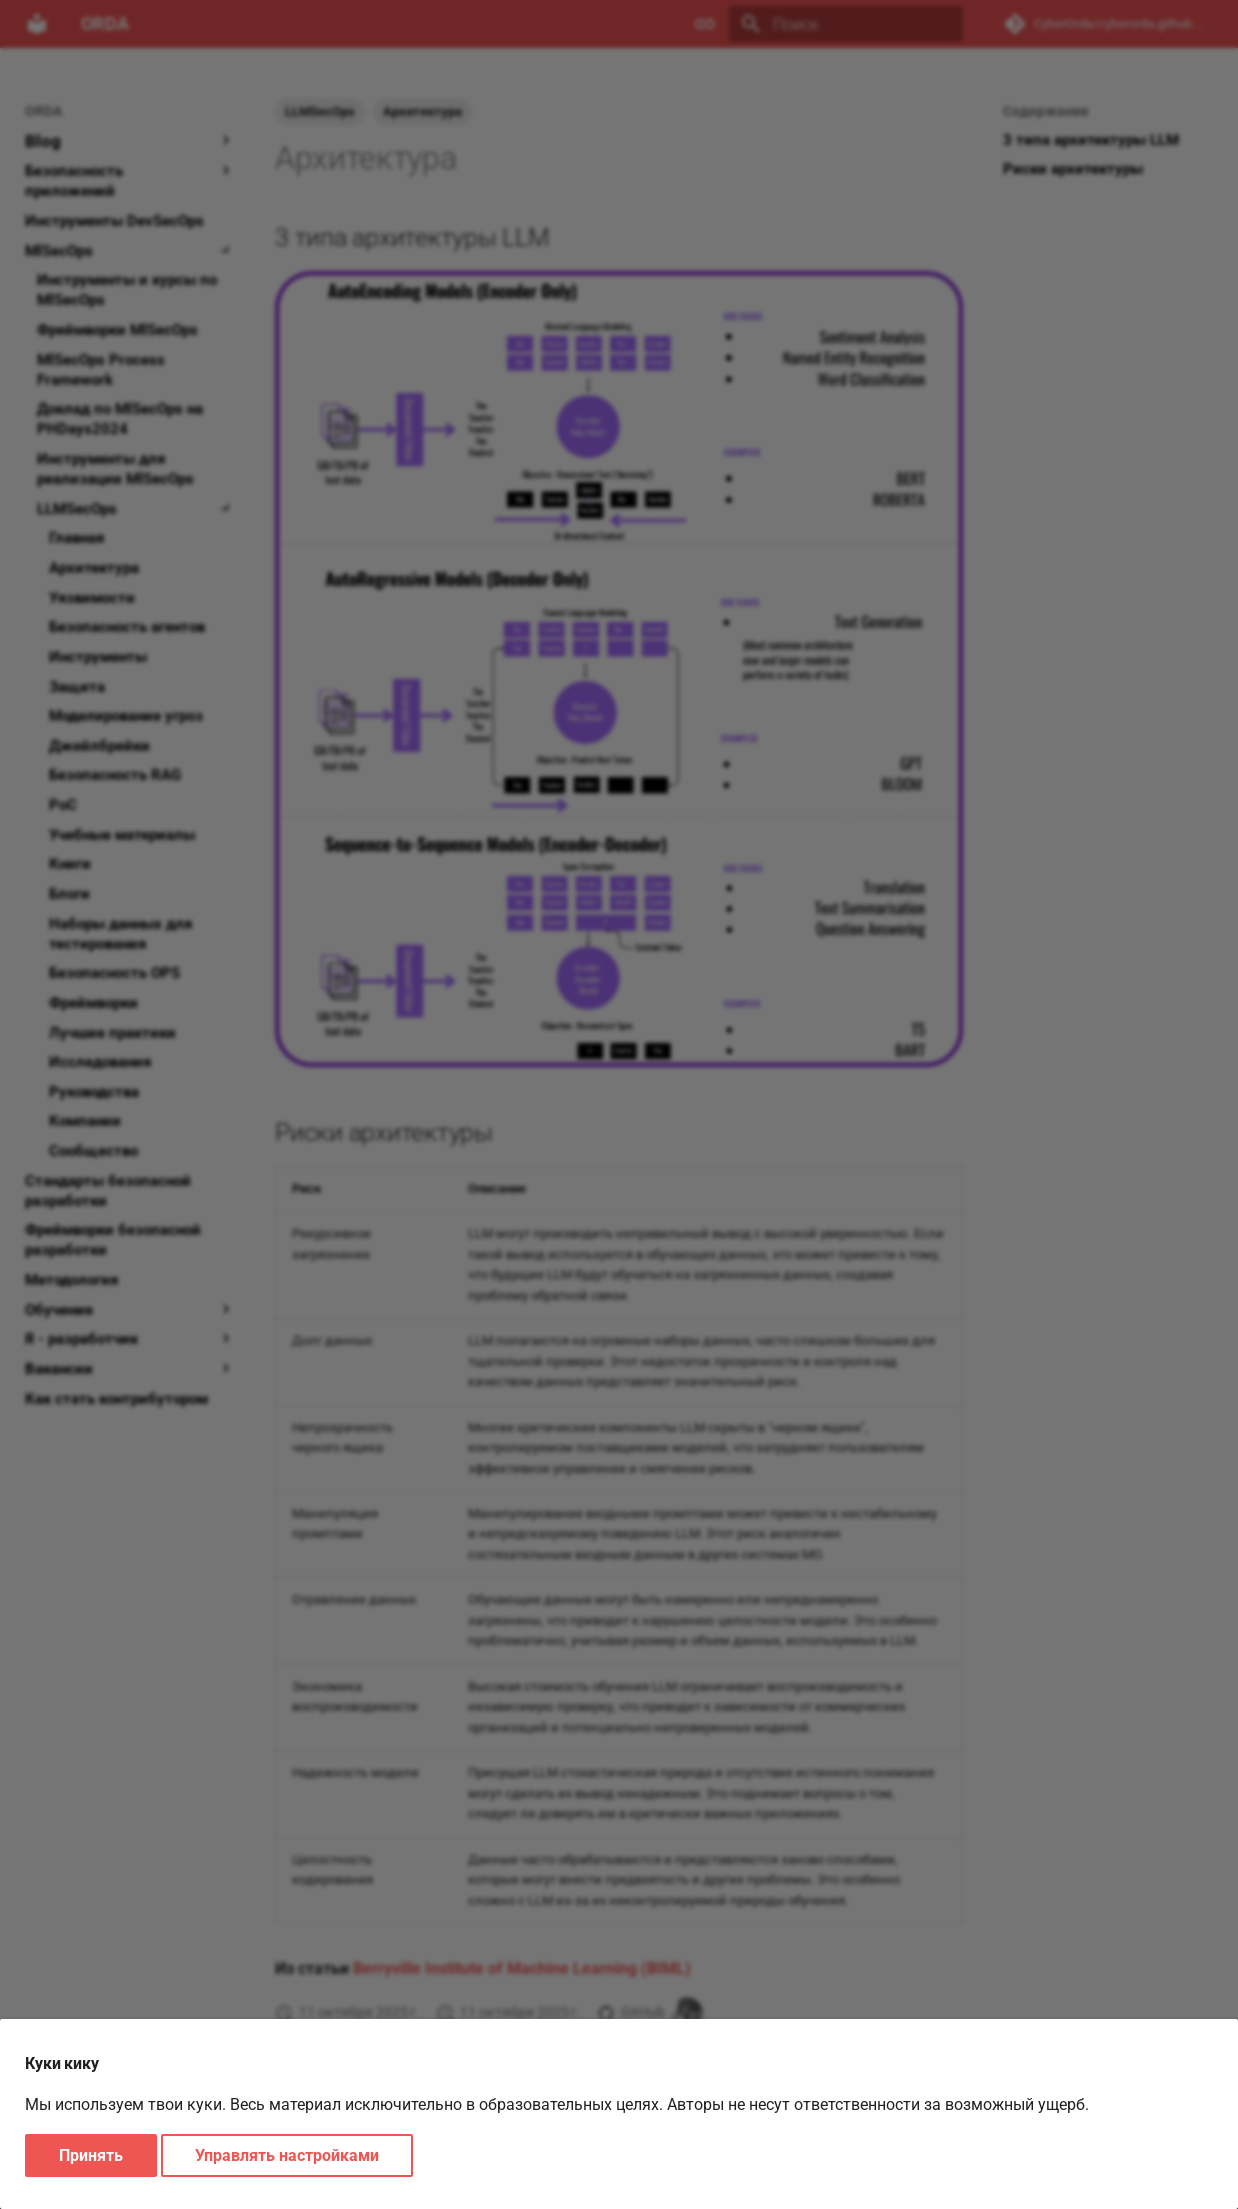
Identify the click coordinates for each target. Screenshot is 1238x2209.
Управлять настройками (287, 2155)
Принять (91, 2155)
